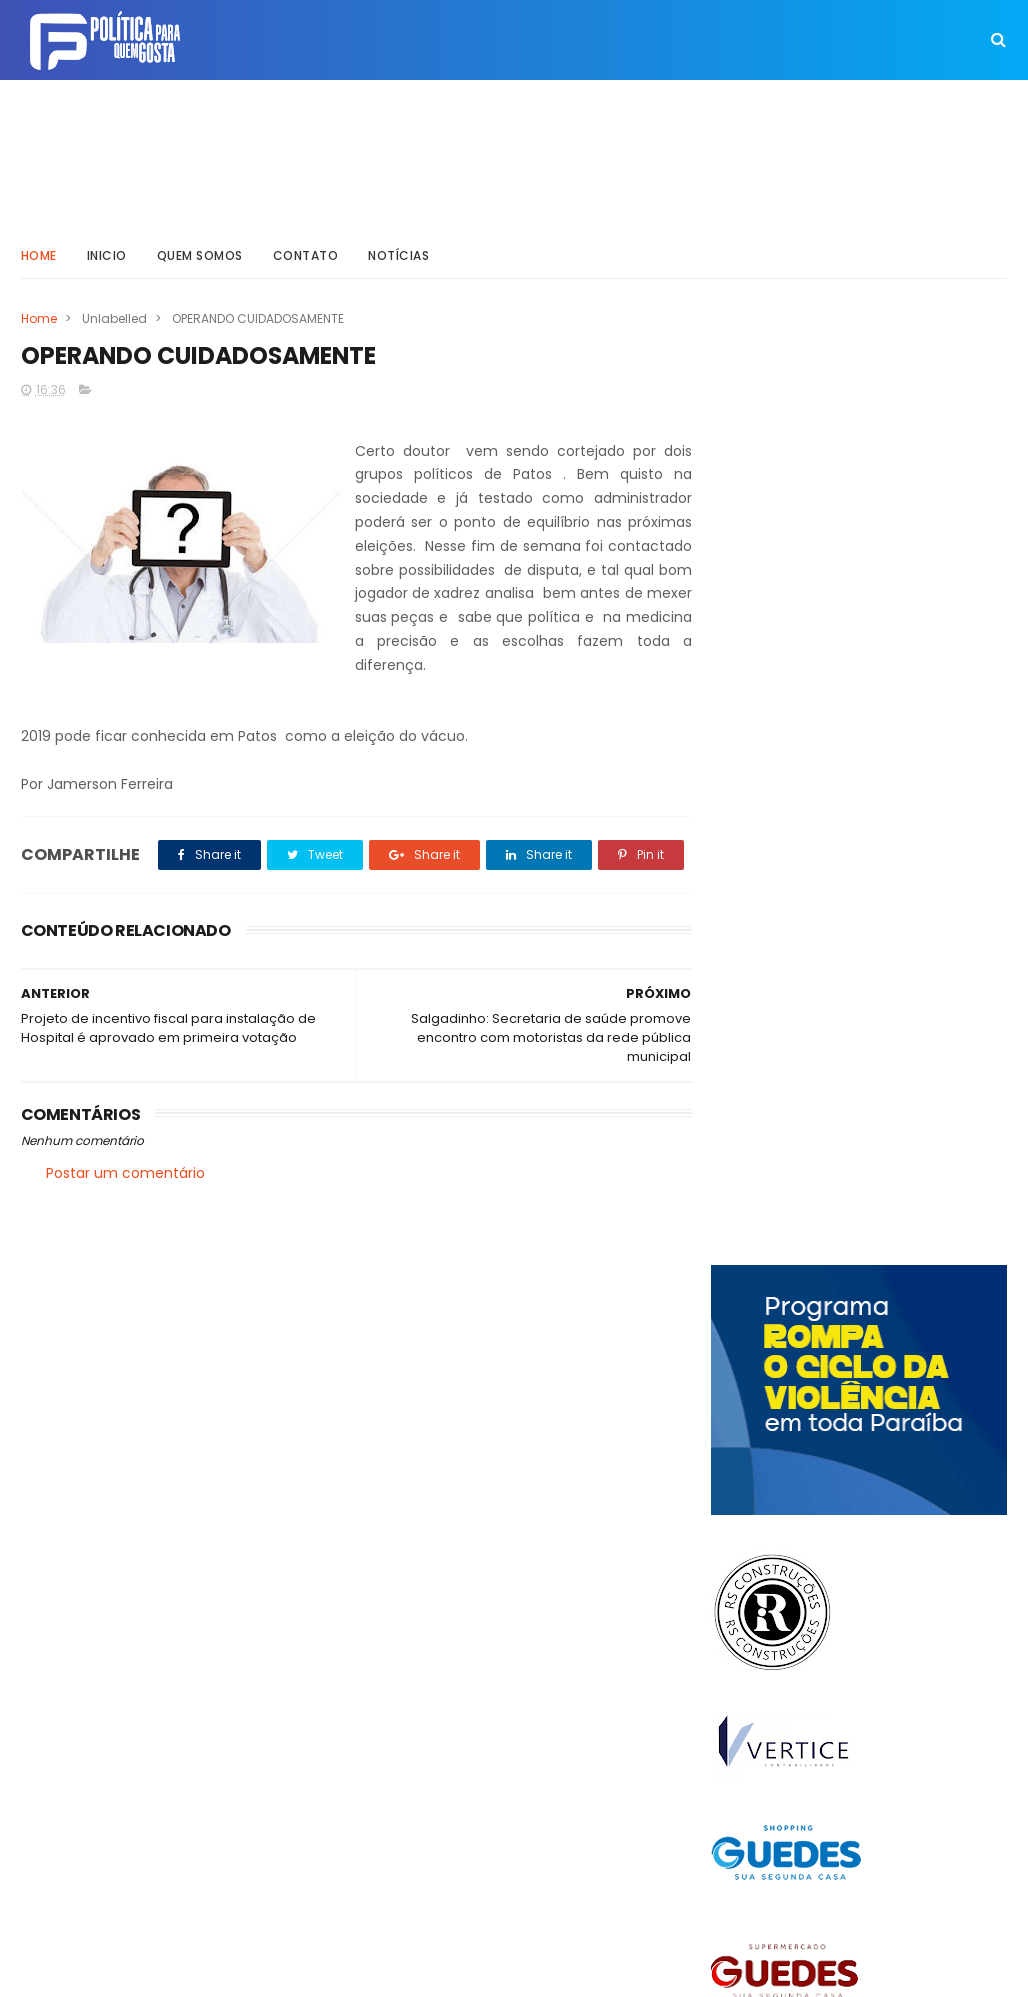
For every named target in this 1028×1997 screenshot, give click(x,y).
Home (39, 254)
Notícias (398, 254)
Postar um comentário (125, 1218)
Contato (306, 254)
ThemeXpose (133, 1972)
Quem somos (200, 254)
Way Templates (290, 1972)
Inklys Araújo (486, 1972)
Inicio (107, 254)
